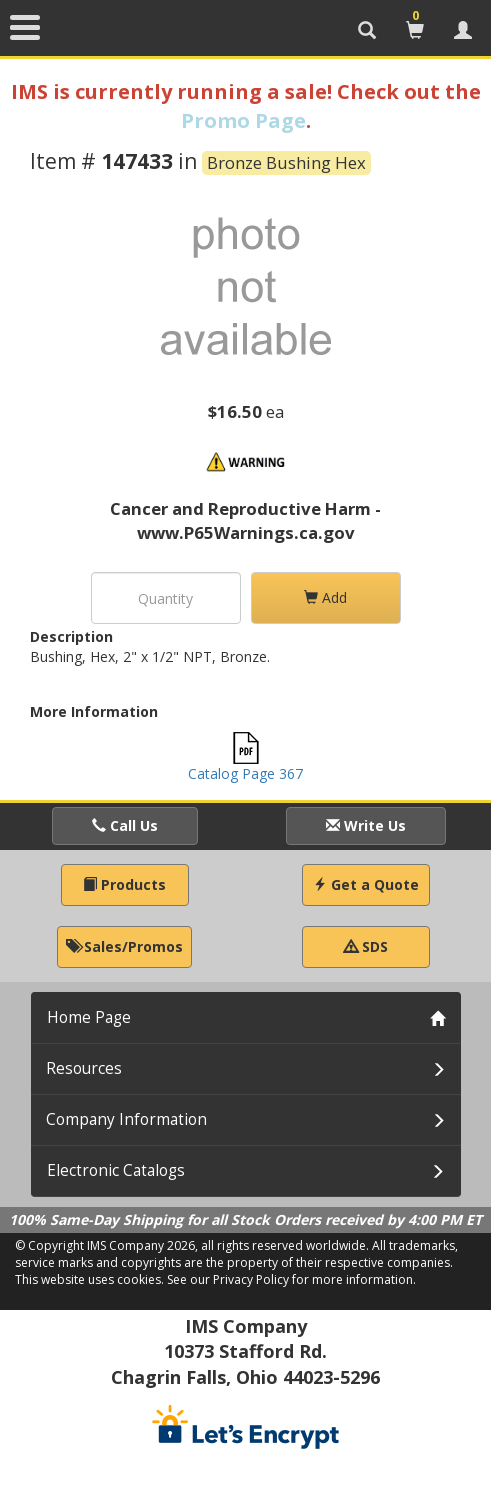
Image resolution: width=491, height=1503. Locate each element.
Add (325, 597)
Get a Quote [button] (366, 884)
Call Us (125, 825)
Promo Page (243, 120)
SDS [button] (366, 946)
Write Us (366, 825)
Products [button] (124, 884)
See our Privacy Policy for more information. (291, 1279)
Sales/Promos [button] (124, 946)
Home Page (89, 1017)
